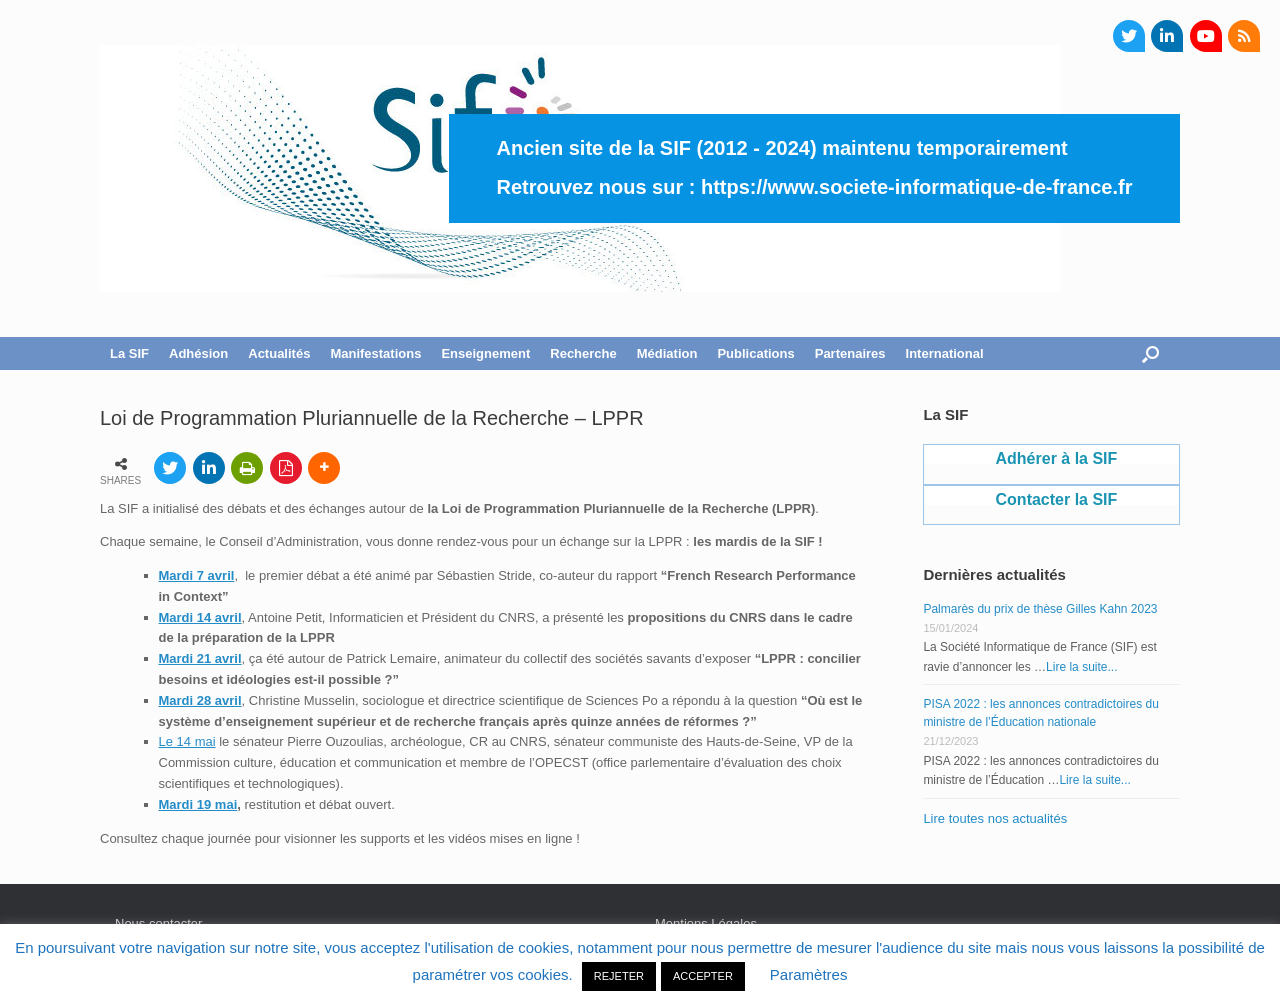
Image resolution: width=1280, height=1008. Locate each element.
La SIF (129, 353)
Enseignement (485, 353)
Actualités (279, 353)
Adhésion (198, 353)
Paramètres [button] (809, 974)
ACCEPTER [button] (703, 976)
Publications (755, 353)
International (945, 353)
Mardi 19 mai (198, 804)
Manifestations (375, 353)
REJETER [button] (619, 976)
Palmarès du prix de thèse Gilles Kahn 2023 (1040, 609)
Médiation (667, 353)
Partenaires (850, 353)
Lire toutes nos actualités (995, 818)
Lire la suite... (1081, 667)
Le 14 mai (187, 741)
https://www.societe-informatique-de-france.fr (917, 187)
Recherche (583, 353)
